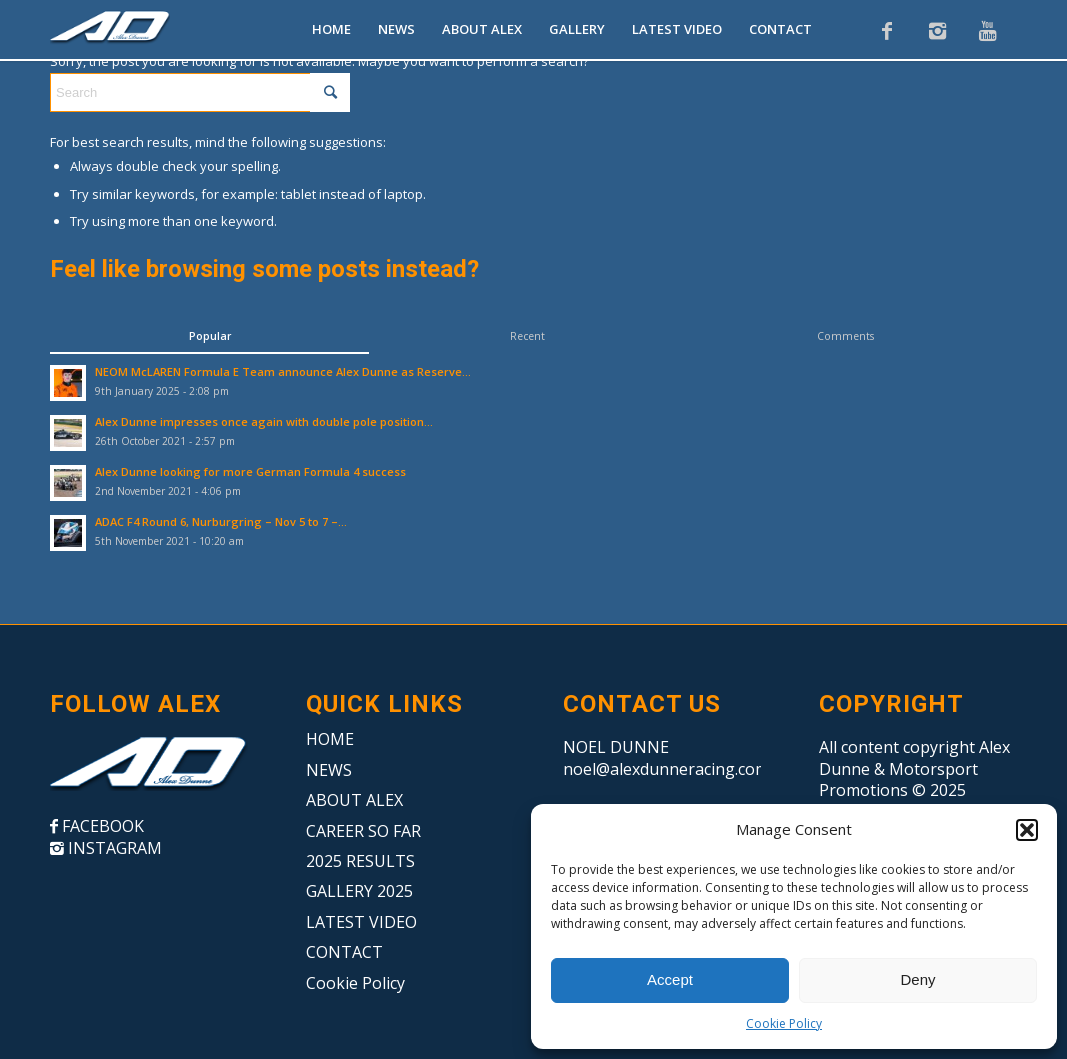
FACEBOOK (101, 826)
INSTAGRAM (113, 848)
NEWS (329, 770)
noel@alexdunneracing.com (666, 769)
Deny (917, 979)
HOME (330, 739)
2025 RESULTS (360, 861)
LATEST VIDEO (361, 922)
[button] (1027, 830)
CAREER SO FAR (363, 831)
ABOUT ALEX (354, 800)
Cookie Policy (784, 1023)
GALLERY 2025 (359, 891)
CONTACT (344, 952)
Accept (670, 979)
